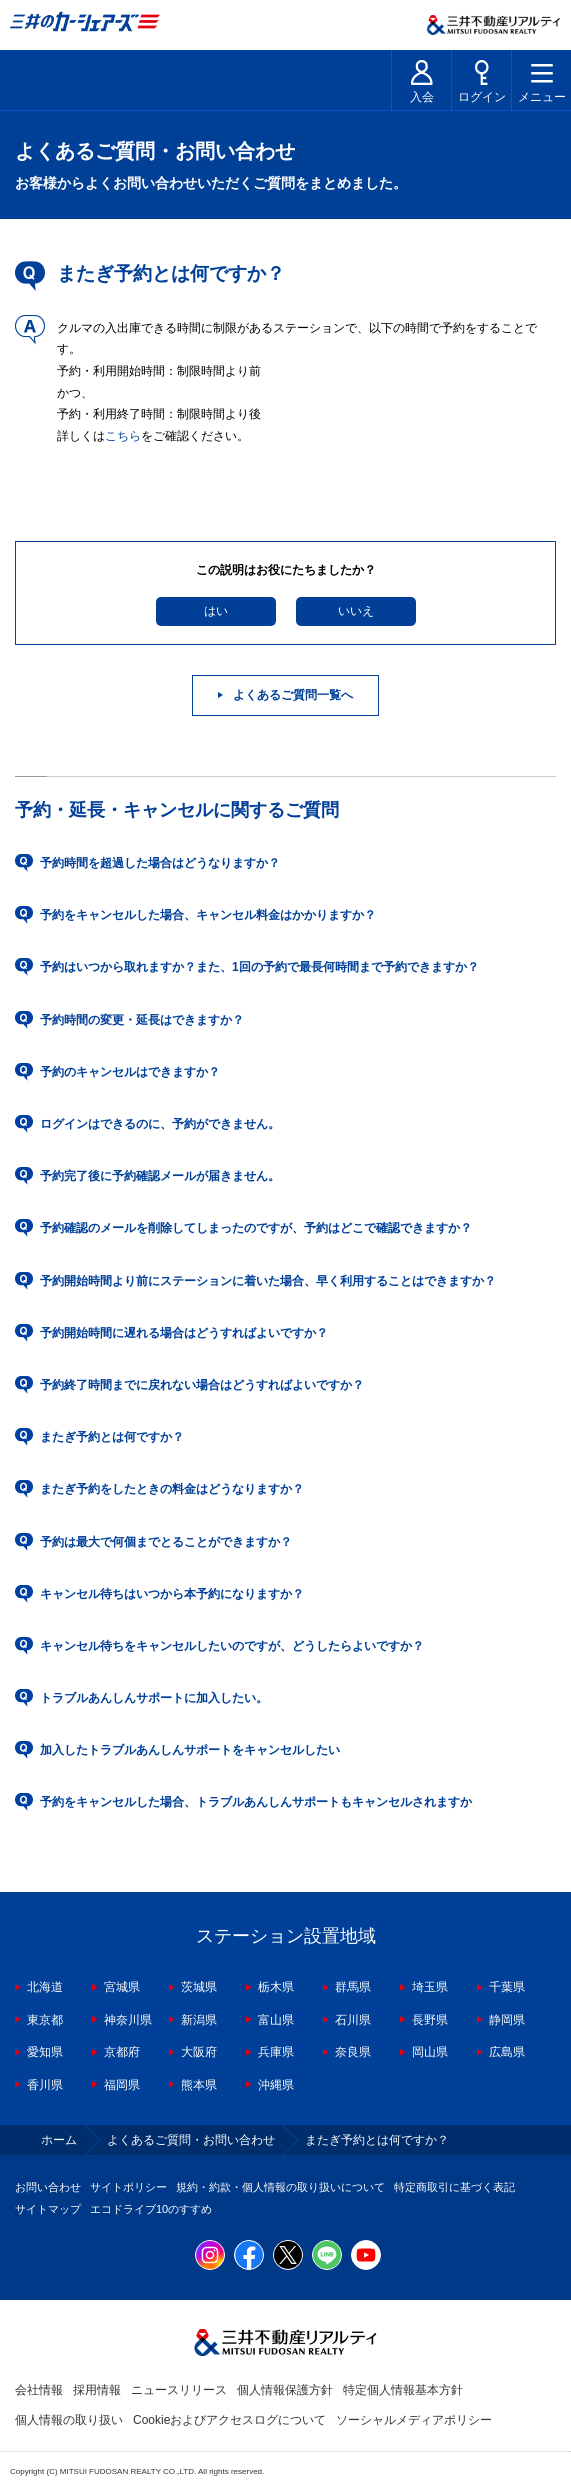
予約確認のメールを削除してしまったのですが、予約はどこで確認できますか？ (256, 1228)
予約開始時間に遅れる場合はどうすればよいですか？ (184, 1333)
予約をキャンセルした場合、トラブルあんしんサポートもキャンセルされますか (256, 1802)
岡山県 (430, 2052)
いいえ (356, 611)
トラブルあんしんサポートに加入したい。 (154, 1698)
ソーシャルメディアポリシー (414, 2420)
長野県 (430, 2020)
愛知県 (45, 2052)
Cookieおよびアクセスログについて (229, 2420)
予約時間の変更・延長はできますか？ (142, 1020)
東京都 (45, 2020)
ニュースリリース (179, 2390)
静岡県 (507, 2020)
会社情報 (39, 2390)
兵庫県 (276, 2052)
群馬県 (353, 1987)
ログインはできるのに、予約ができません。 (160, 1124)
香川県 (45, 2085)
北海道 (45, 1987)
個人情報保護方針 (285, 2390)
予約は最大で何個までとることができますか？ (166, 1542)
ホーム (59, 2140)
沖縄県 (276, 2085)
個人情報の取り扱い (69, 2420)
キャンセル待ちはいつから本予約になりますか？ (172, 1594)
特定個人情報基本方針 (403, 2390)
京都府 (122, 2052)
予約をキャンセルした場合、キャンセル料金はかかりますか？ (208, 915)
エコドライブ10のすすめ (151, 2209)
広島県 (507, 2052)
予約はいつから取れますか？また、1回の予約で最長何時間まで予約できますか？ (259, 967)
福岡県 (122, 2085)
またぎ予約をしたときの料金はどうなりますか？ (172, 1489)
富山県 (276, 2020)
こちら (123, 436)
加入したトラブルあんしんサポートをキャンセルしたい (190, 1750)
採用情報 (97, 2390)
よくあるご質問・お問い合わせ (191, 2140)
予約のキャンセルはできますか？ (130, 1072)
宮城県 (122, 1987)
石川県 (353, 2020)
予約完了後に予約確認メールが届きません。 (160, 1176)
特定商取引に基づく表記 (454, 2187)
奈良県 (353, 2052)
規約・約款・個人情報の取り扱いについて (280, 2187)
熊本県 (199, 2085)
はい (216, 611)
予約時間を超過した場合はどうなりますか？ (160, 863)
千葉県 (507, 1987)
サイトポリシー (128, 2187)
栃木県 (276, 1987)
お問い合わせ (48, 2187)
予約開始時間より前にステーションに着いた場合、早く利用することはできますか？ (268, 1281)
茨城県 (199, 1987)
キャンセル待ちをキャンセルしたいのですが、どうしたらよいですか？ (232, 1646)
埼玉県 (430, 1987)
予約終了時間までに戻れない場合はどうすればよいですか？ (202, 1385)
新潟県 (199, 2020)
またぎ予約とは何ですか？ (112, 1437)
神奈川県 (128, 2020)
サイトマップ (48, 2209)
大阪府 (199, 2052)
